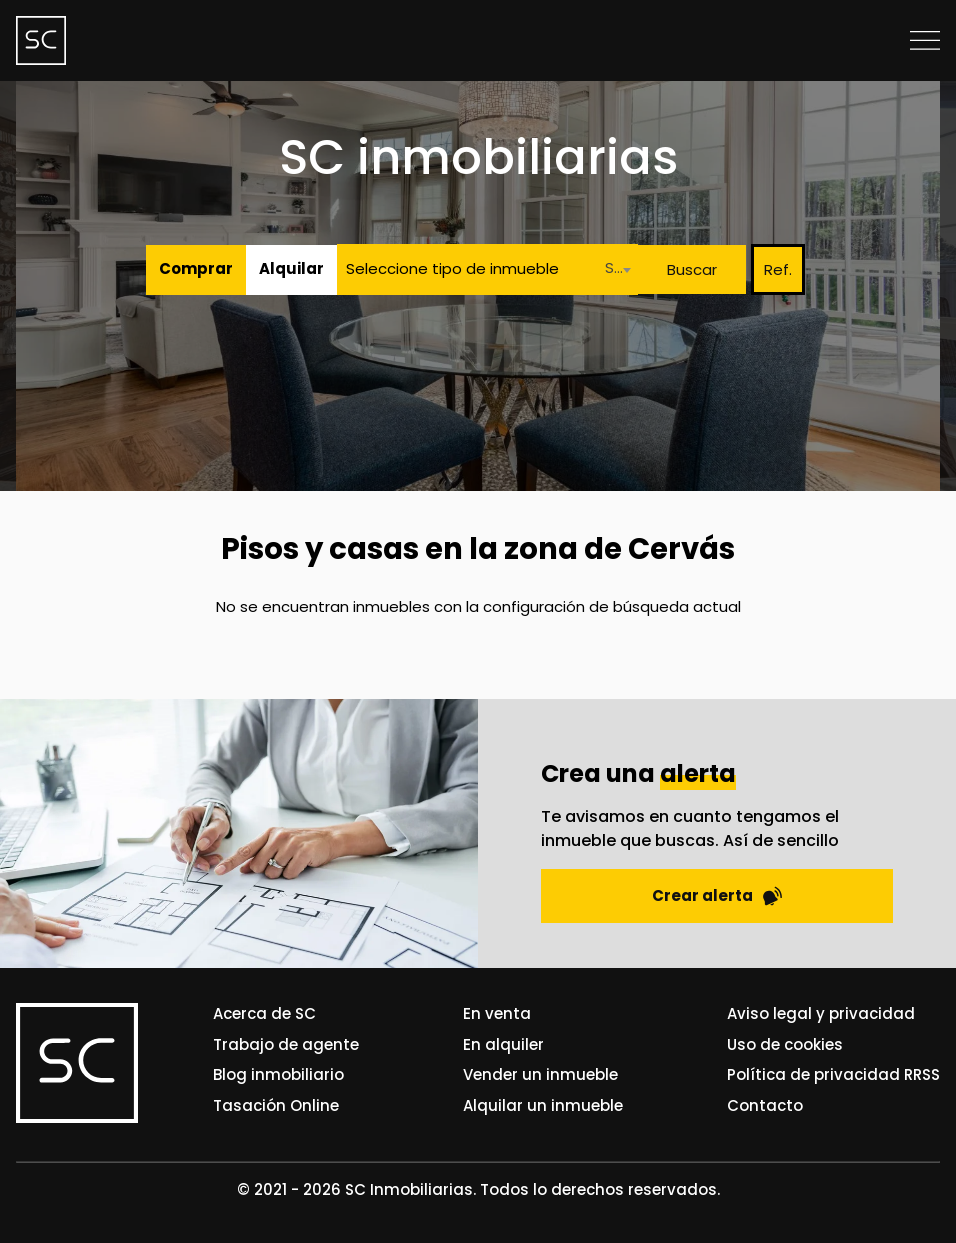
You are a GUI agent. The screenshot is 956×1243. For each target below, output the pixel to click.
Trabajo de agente (286, 1044)
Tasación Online (276, 1105)
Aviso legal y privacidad (821, 1013)
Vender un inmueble (540, 1074)
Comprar (196, 268)
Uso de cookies (785, 1044)
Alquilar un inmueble (543, 1105)
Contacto (765, 1105)
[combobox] (612, 269)
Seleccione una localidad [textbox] (616, 267)
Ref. (778, 269)
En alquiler (503, 1044)
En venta (497, 1013)
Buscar (692, 269)
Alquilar (291, 268)
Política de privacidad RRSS (833, 1074)
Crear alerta (717, 895)
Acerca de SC (264, 1013)
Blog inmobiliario (278, 1074)
